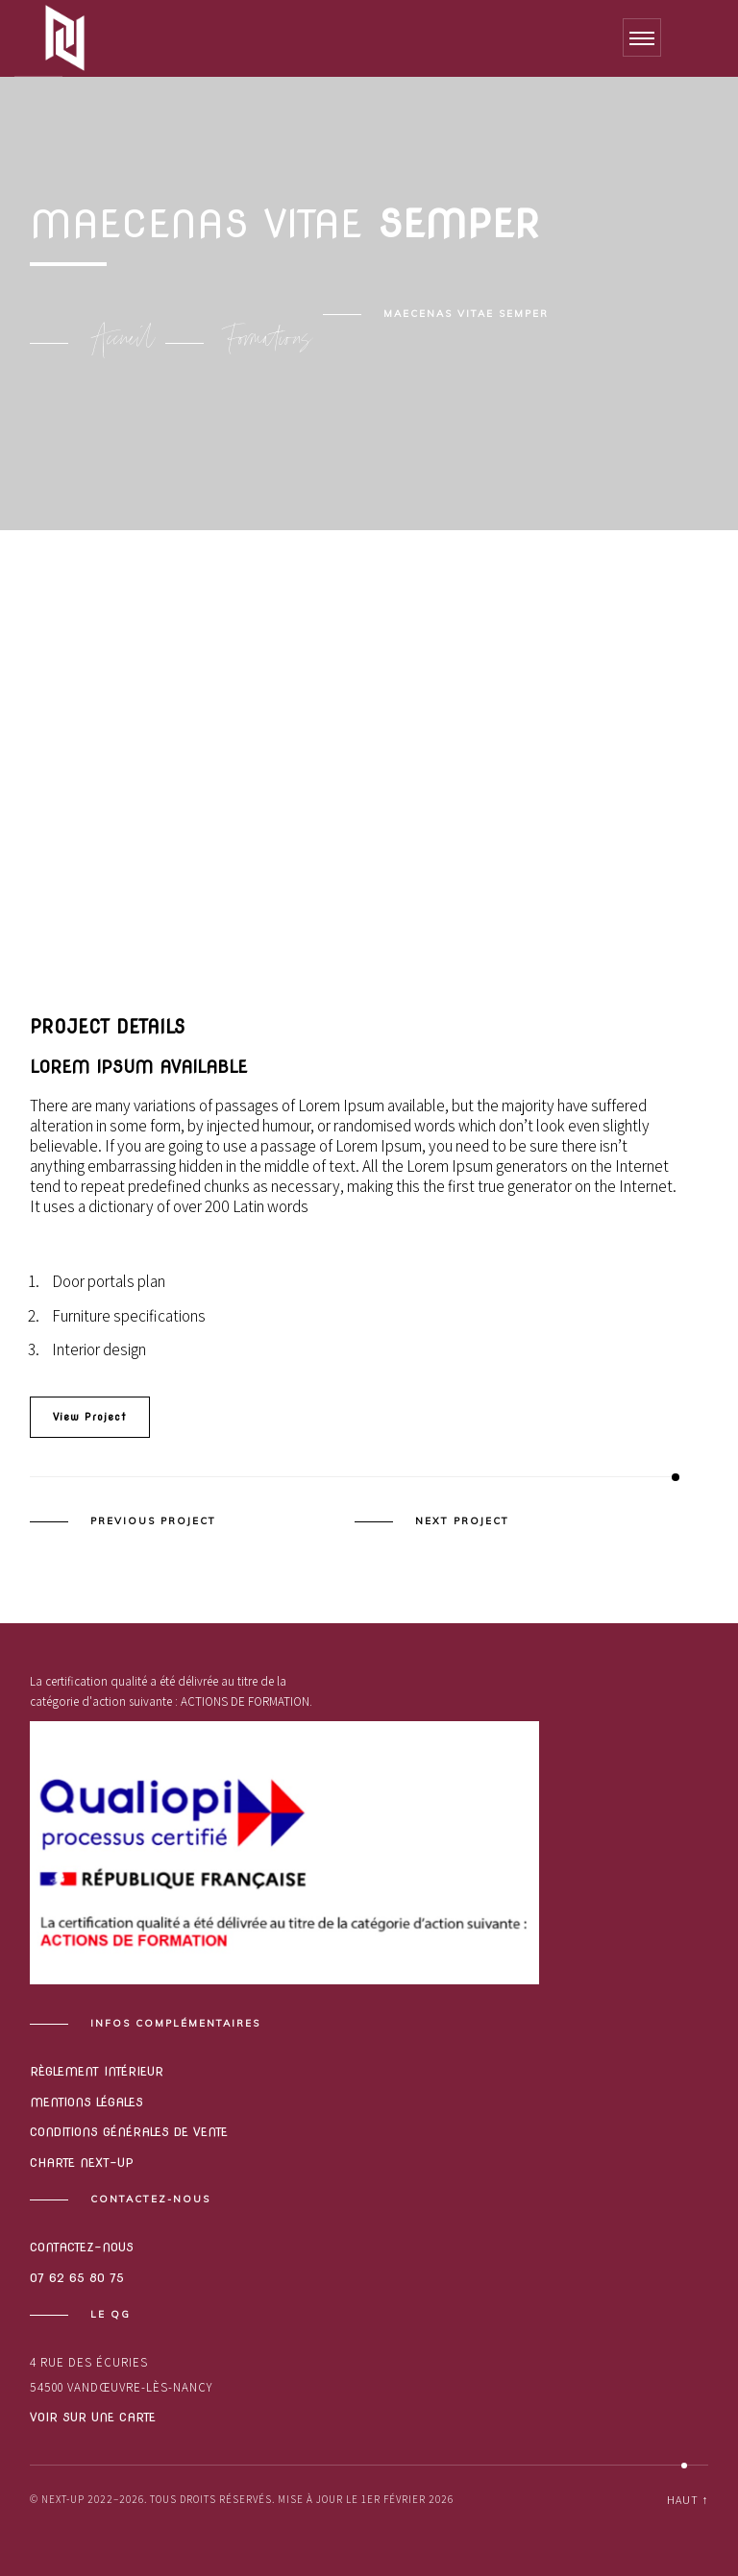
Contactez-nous (82, 2247)
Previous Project (153, 1521)
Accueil (123, 342)
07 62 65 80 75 (77, 2278)
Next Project (462, 1521)
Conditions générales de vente (129, 2132)
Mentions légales (86, 2102)
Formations (269, 342)
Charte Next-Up (82, 2162)
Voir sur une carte (93, 2417)
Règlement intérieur (96, 2071)
